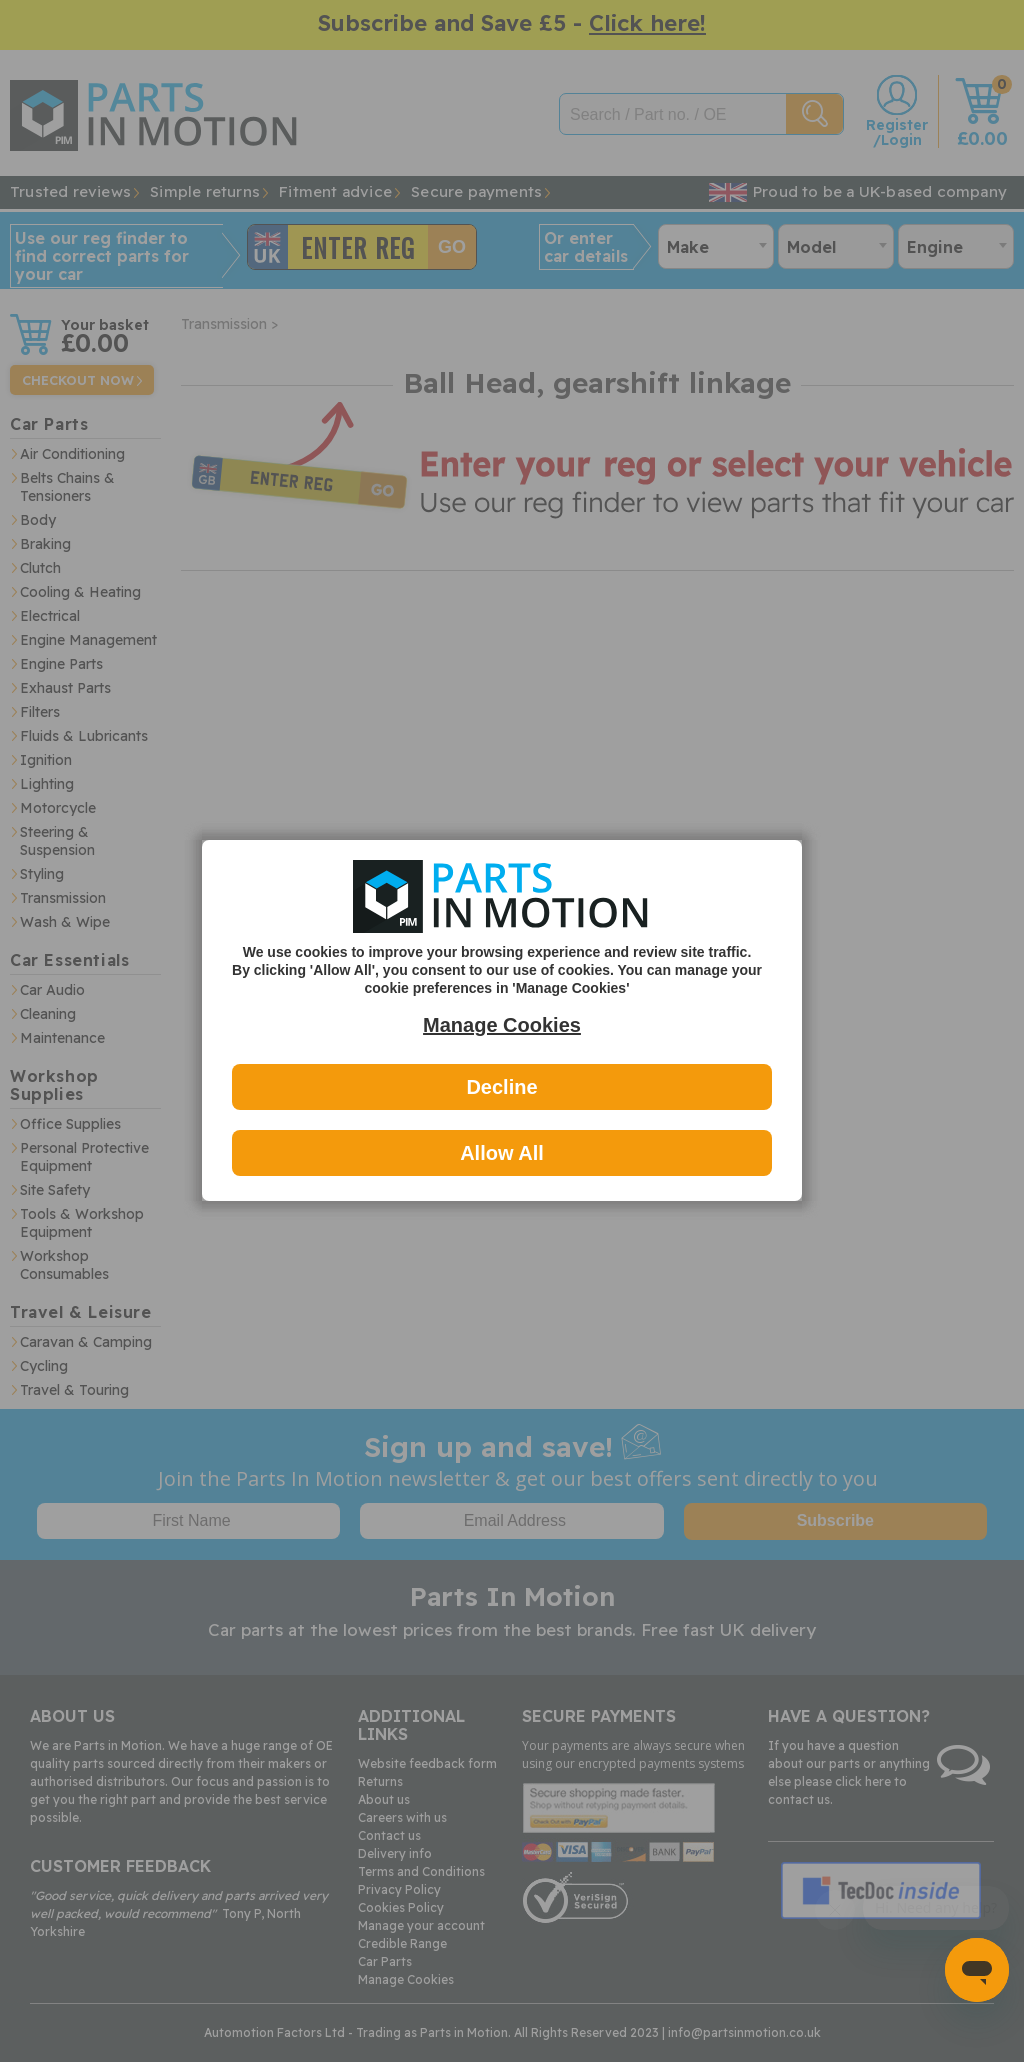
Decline (501, 1087)
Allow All (502, 1153)
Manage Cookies (502, 1025)
